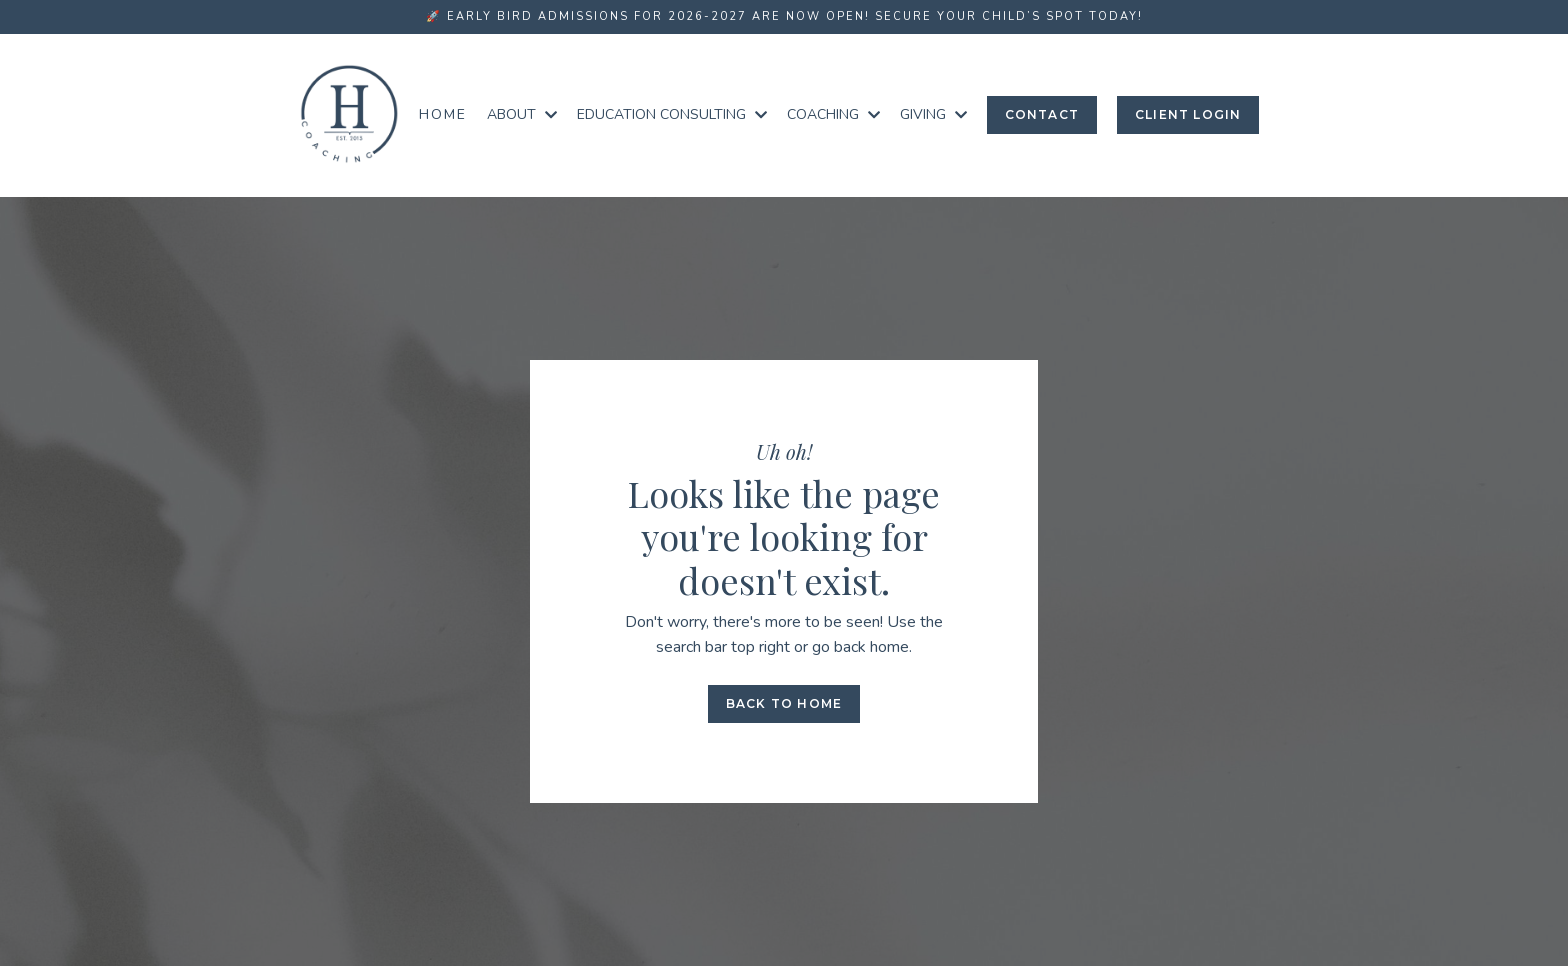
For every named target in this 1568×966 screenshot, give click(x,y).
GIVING (933, 114)
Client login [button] (1188, 114)
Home (443, 114)
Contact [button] (1042, 114)
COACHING (833, 114)
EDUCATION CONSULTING (672, 114)
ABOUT (522, 114)
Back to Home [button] (784, 703)
